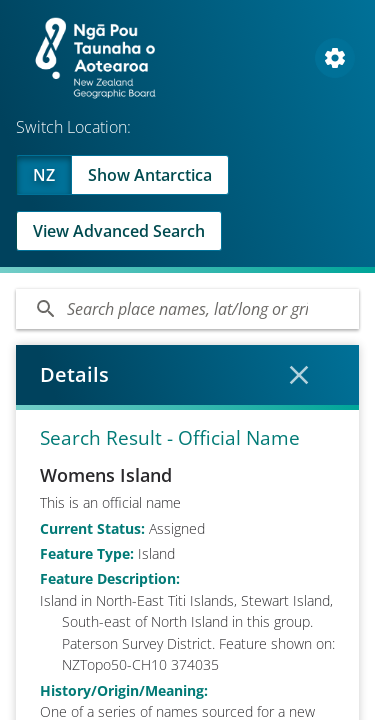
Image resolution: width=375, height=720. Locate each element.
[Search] (187, 309)
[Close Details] (299, 375)
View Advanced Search (119, 231)
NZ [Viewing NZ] (44, 175)
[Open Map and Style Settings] (335, 58)
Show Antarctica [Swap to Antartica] (150, 175)
